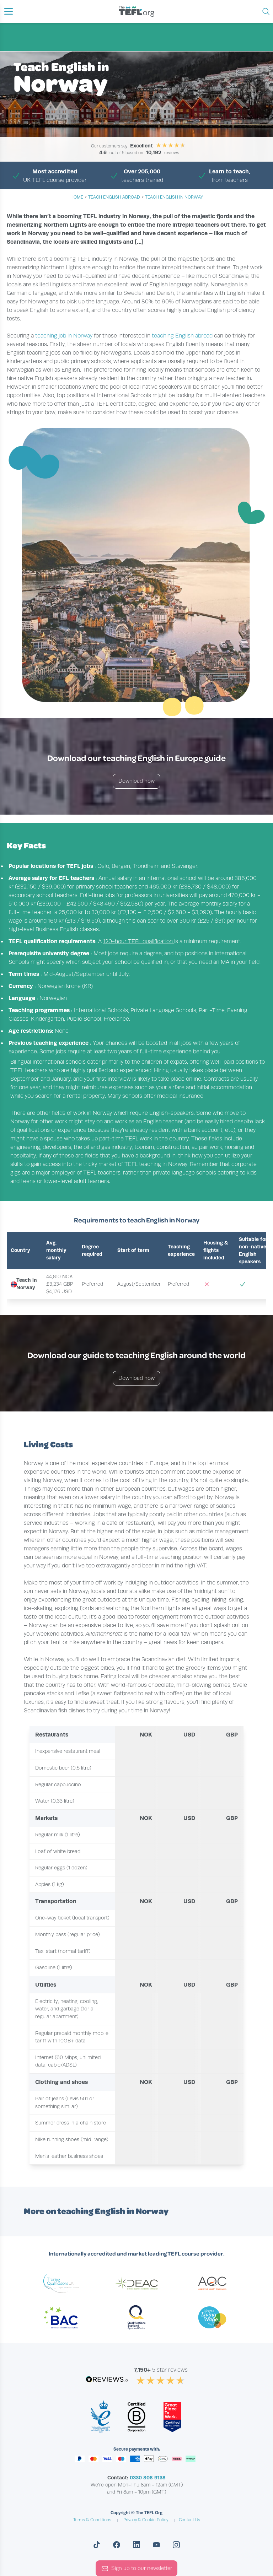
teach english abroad (114, 197)
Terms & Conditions (92, 2519)
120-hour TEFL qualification (138, 941)
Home (76, 197)
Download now (136, 781)
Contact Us (189, 2519)
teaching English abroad (183, 336)
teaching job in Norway (64, 336)
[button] (8, 11)
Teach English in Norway (174, 197)
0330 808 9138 (148, 2477)
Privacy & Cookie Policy (145, 2519)
